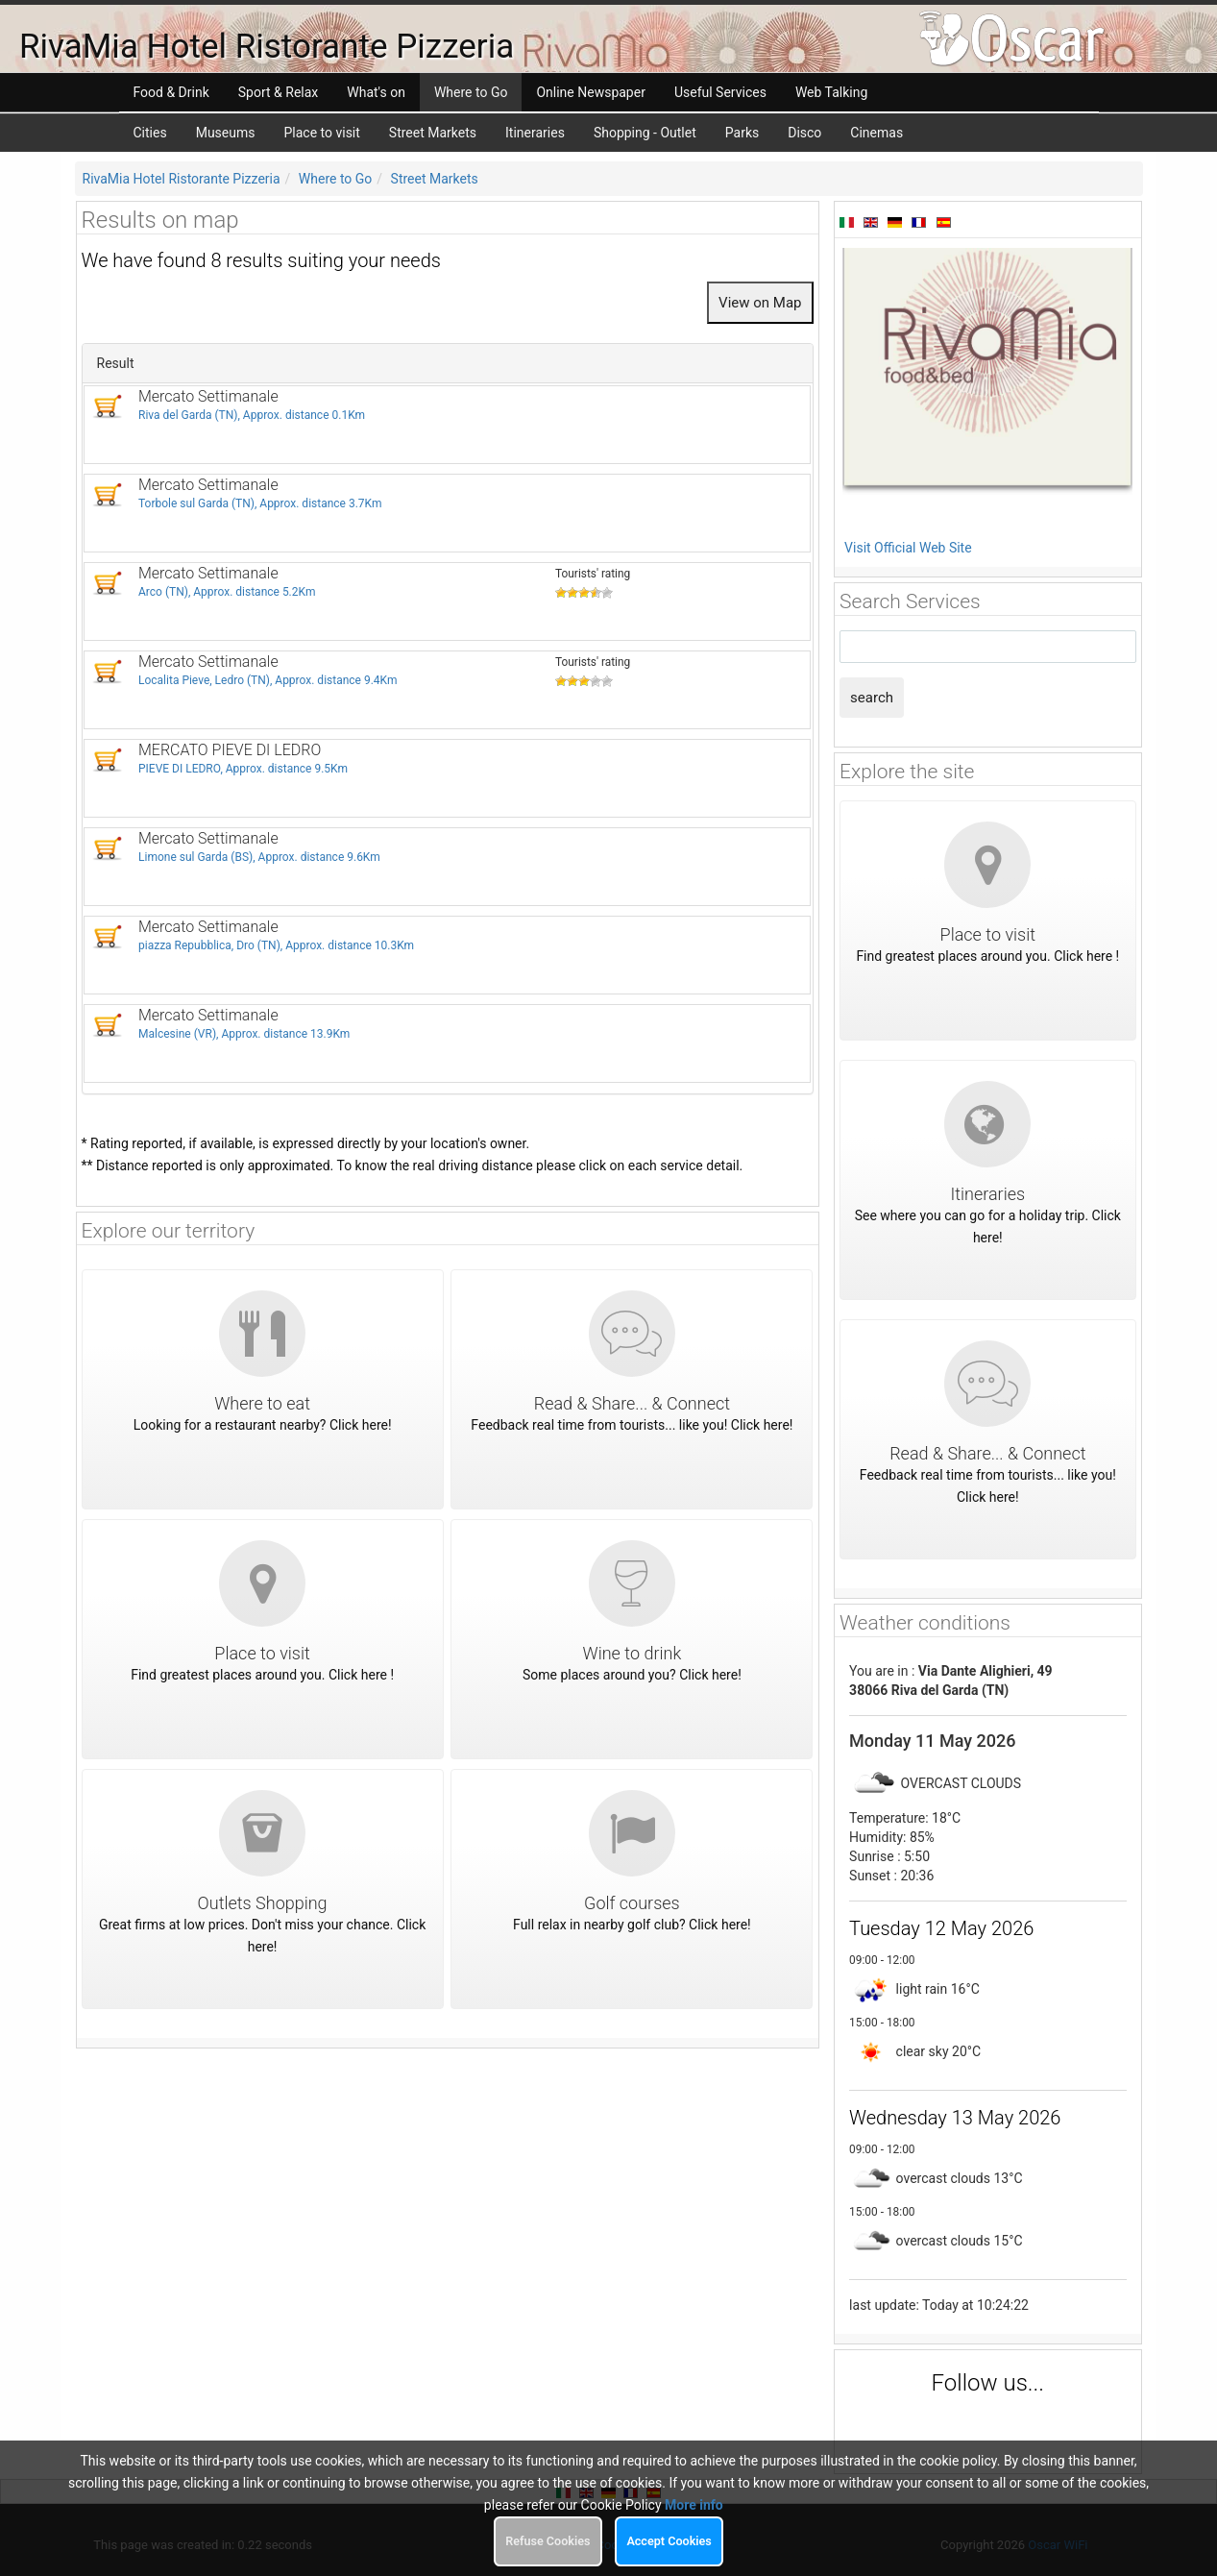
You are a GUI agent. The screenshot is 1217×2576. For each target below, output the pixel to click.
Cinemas (876, 132)
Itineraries (535, 132)
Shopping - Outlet (645, 132)
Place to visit (321, 132)
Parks (742, 132)
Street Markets (432, 132)
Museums (226, 132)
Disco (804, 132)
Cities (150, 132)
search (871, 697)
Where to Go (336, 178)
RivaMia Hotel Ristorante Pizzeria (181, 178)
